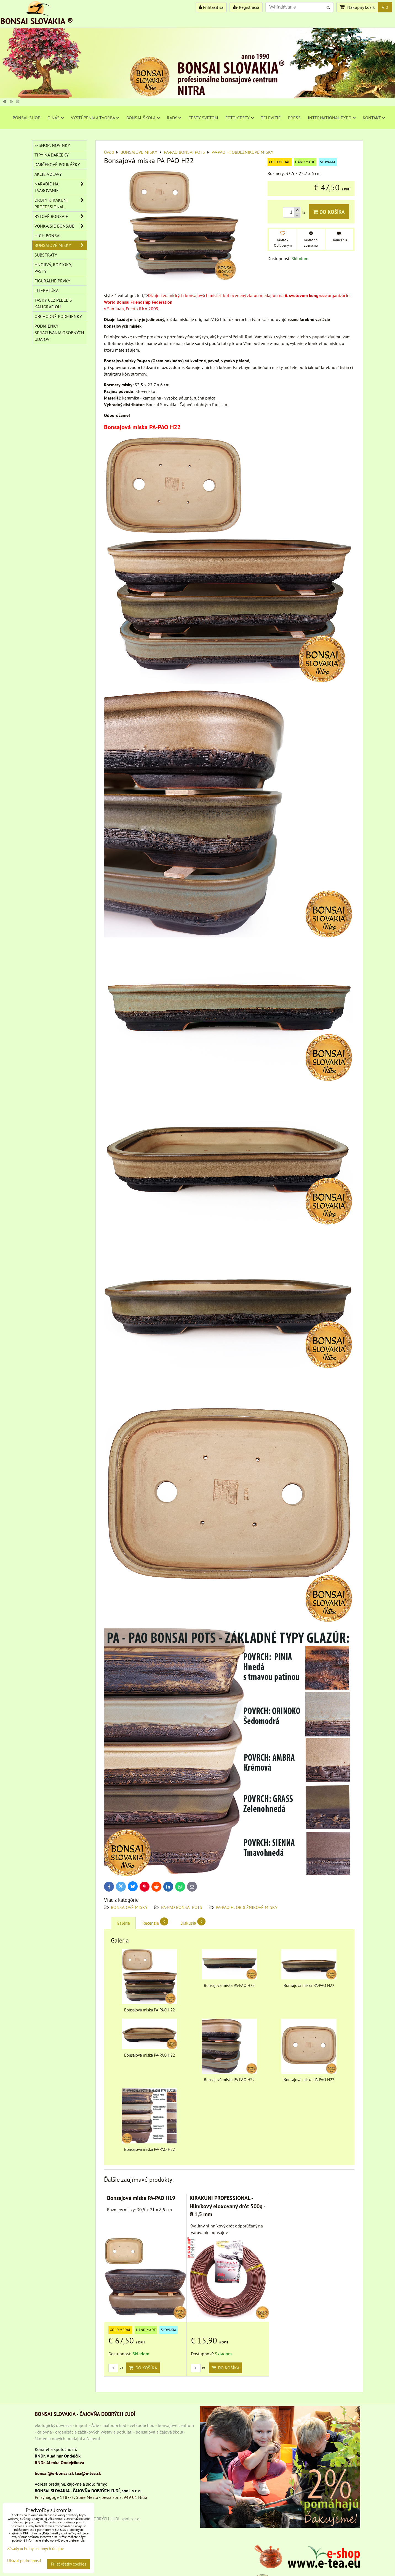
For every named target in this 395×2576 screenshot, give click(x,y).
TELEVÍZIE (271, 117)
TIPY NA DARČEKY (51, 155)
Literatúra (46, 290)
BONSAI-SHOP (26, 117)
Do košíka (329, 211)
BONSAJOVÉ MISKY (129, 1907)
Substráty (45, 255)
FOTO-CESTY (239, 117)
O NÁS (55, 117)
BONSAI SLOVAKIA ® (36, 20)
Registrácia (246, 7)
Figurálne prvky (52, 281)
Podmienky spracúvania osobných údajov (59, 332)
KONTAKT (374, 117)
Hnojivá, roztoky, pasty (53, 268)
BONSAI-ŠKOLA (143, 117)
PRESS (294, 117)
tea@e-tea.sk (88, 2473)
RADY (174, 117)
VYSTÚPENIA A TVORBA (95, 117)
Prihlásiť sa (211, 7)
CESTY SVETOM (203, 117)
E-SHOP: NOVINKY (52, 145)
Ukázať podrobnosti (24, 2561)
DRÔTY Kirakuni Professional (60, 203)
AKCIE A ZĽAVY (48, 174)
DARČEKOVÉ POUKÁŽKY (57, 164)
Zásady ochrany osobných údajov (35, 2548)
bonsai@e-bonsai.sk (54, 2473)
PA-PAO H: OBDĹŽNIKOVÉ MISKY (246, 1907)
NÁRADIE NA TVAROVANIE (60, 187)
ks (115, 2368)
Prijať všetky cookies (68, 2564)
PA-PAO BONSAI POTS (181, 1907)
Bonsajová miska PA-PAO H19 (141, 2197)
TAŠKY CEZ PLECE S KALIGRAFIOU (53, 303)
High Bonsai (47, 235)
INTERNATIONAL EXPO (332, 117)
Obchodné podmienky (58, 316)
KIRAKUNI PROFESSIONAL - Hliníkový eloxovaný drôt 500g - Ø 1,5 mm (227, 2206)
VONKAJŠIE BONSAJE (60, 226)
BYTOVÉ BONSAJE (60, 216)
